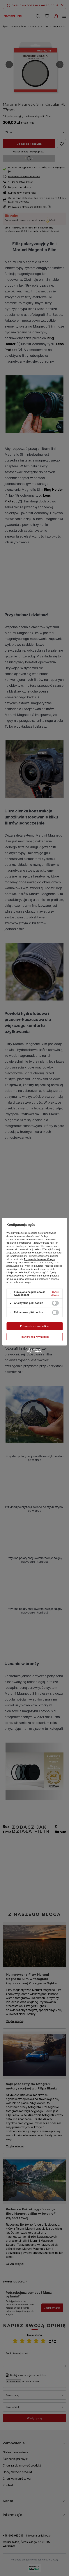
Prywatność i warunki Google (39, 1259)
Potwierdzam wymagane (34, 1336)
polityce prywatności (31, 1252)
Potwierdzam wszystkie (34, 1326)
